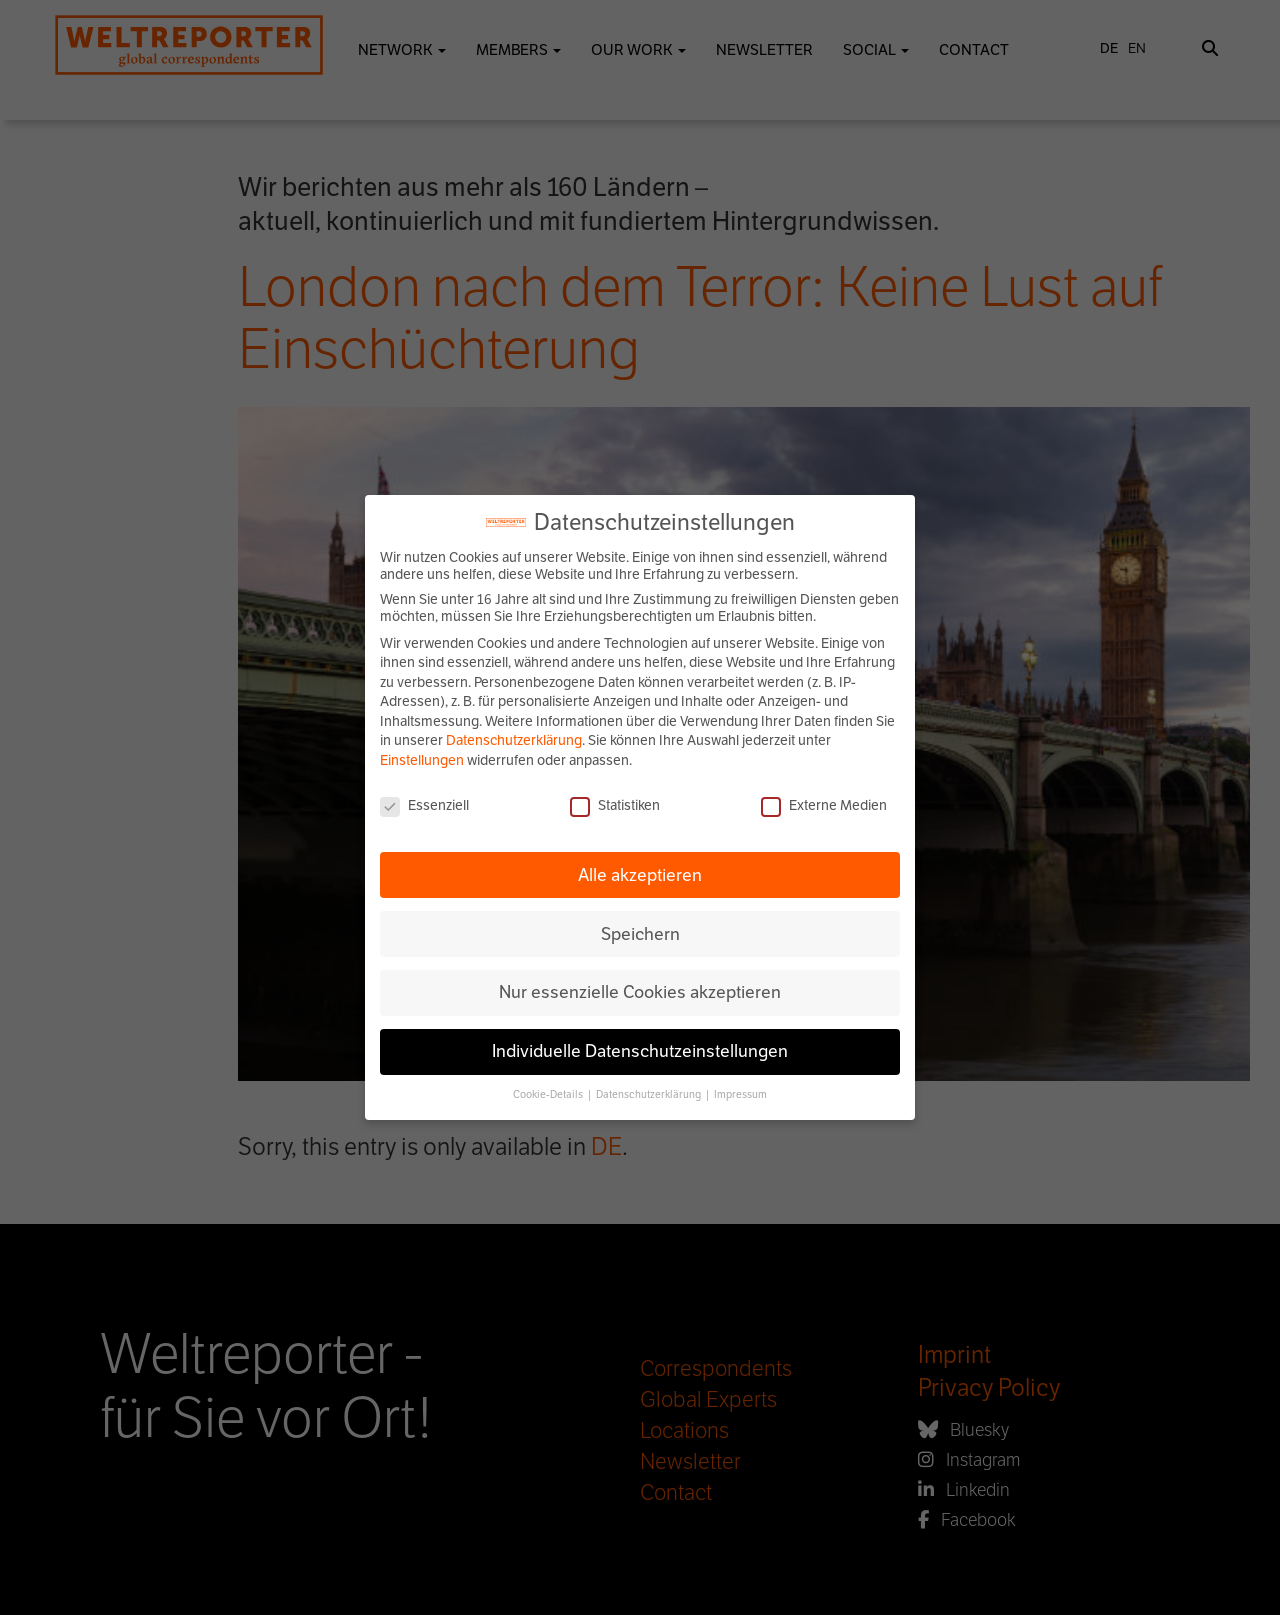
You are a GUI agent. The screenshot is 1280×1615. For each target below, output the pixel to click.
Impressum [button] (740, 1094)
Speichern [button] (640, 934)
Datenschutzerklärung (514, 740)
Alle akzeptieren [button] (640, 875)
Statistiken (615, 805)
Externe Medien (824, 805)
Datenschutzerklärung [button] (649, 1094)
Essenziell (424, 805)
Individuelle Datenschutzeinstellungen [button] (640, 1051)
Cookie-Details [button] (549, 1094)
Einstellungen (422, 760)
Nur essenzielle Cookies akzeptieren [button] (640, 992)
